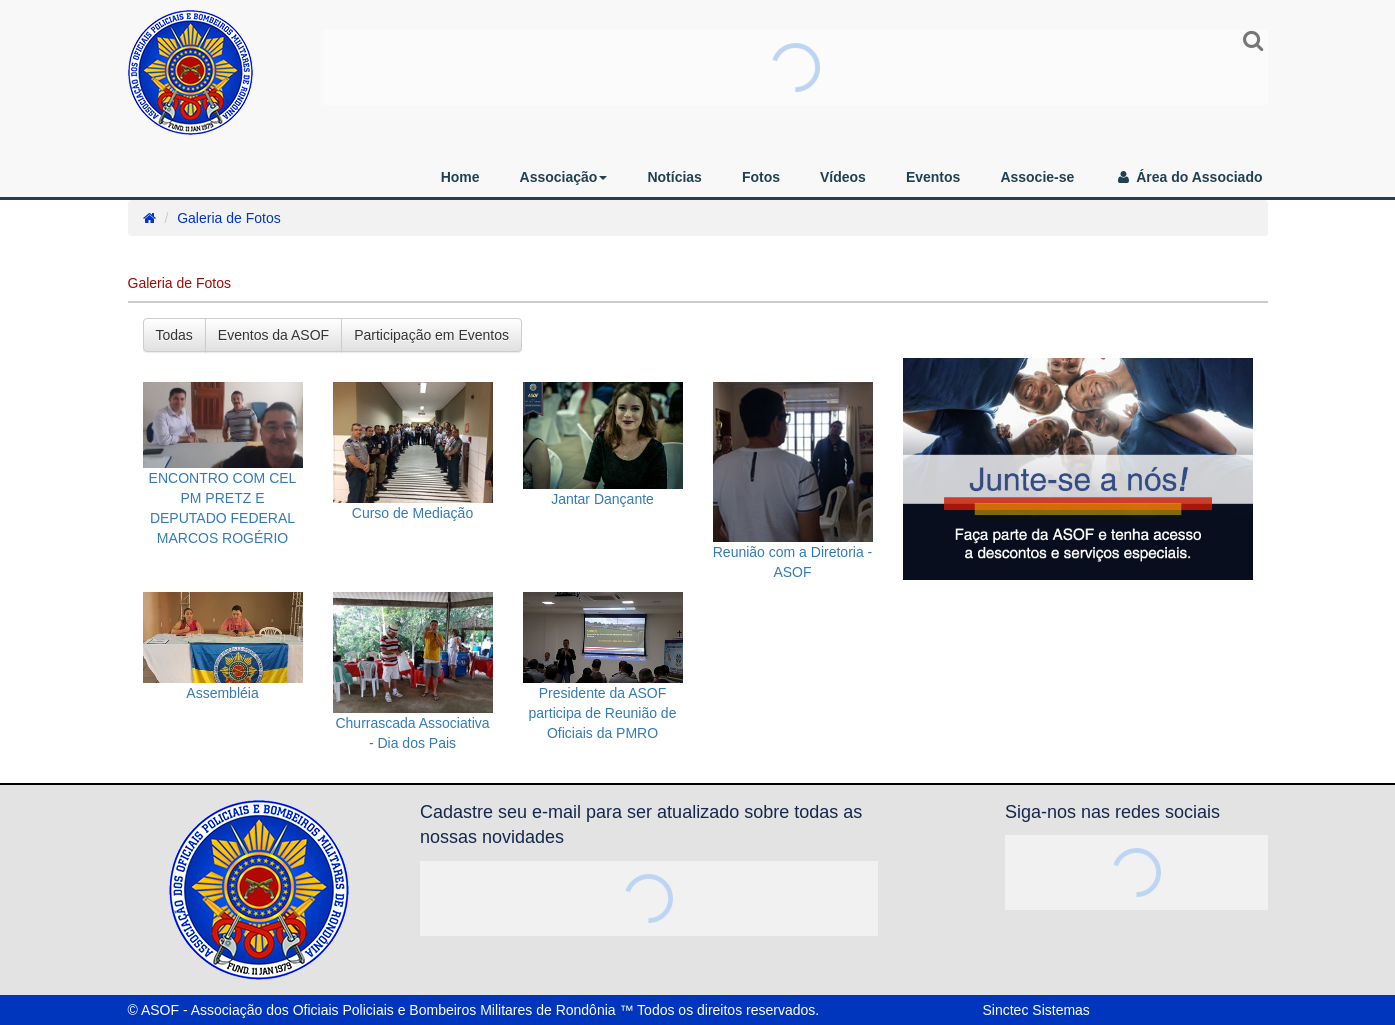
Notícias (674, 177)
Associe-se (1037, 177)
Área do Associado (1188, 177)
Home (460, 177)
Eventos (933, 177)
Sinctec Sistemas (1036, 1010)
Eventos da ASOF (273, 335)
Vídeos (843, 177)
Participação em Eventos (431, 335)
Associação (564, 177)
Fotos (761, 177)
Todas (174, 335)
